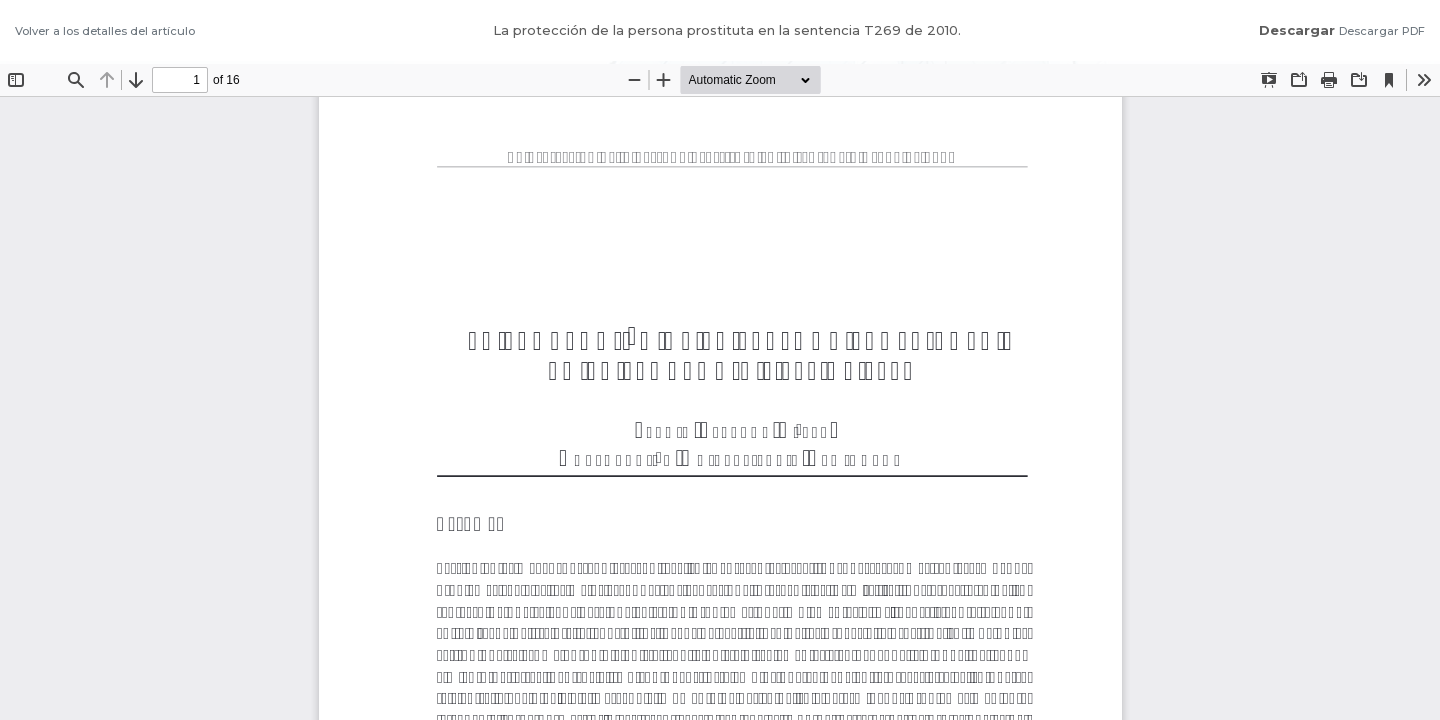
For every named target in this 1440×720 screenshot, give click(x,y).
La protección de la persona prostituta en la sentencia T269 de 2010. (727, 30)
